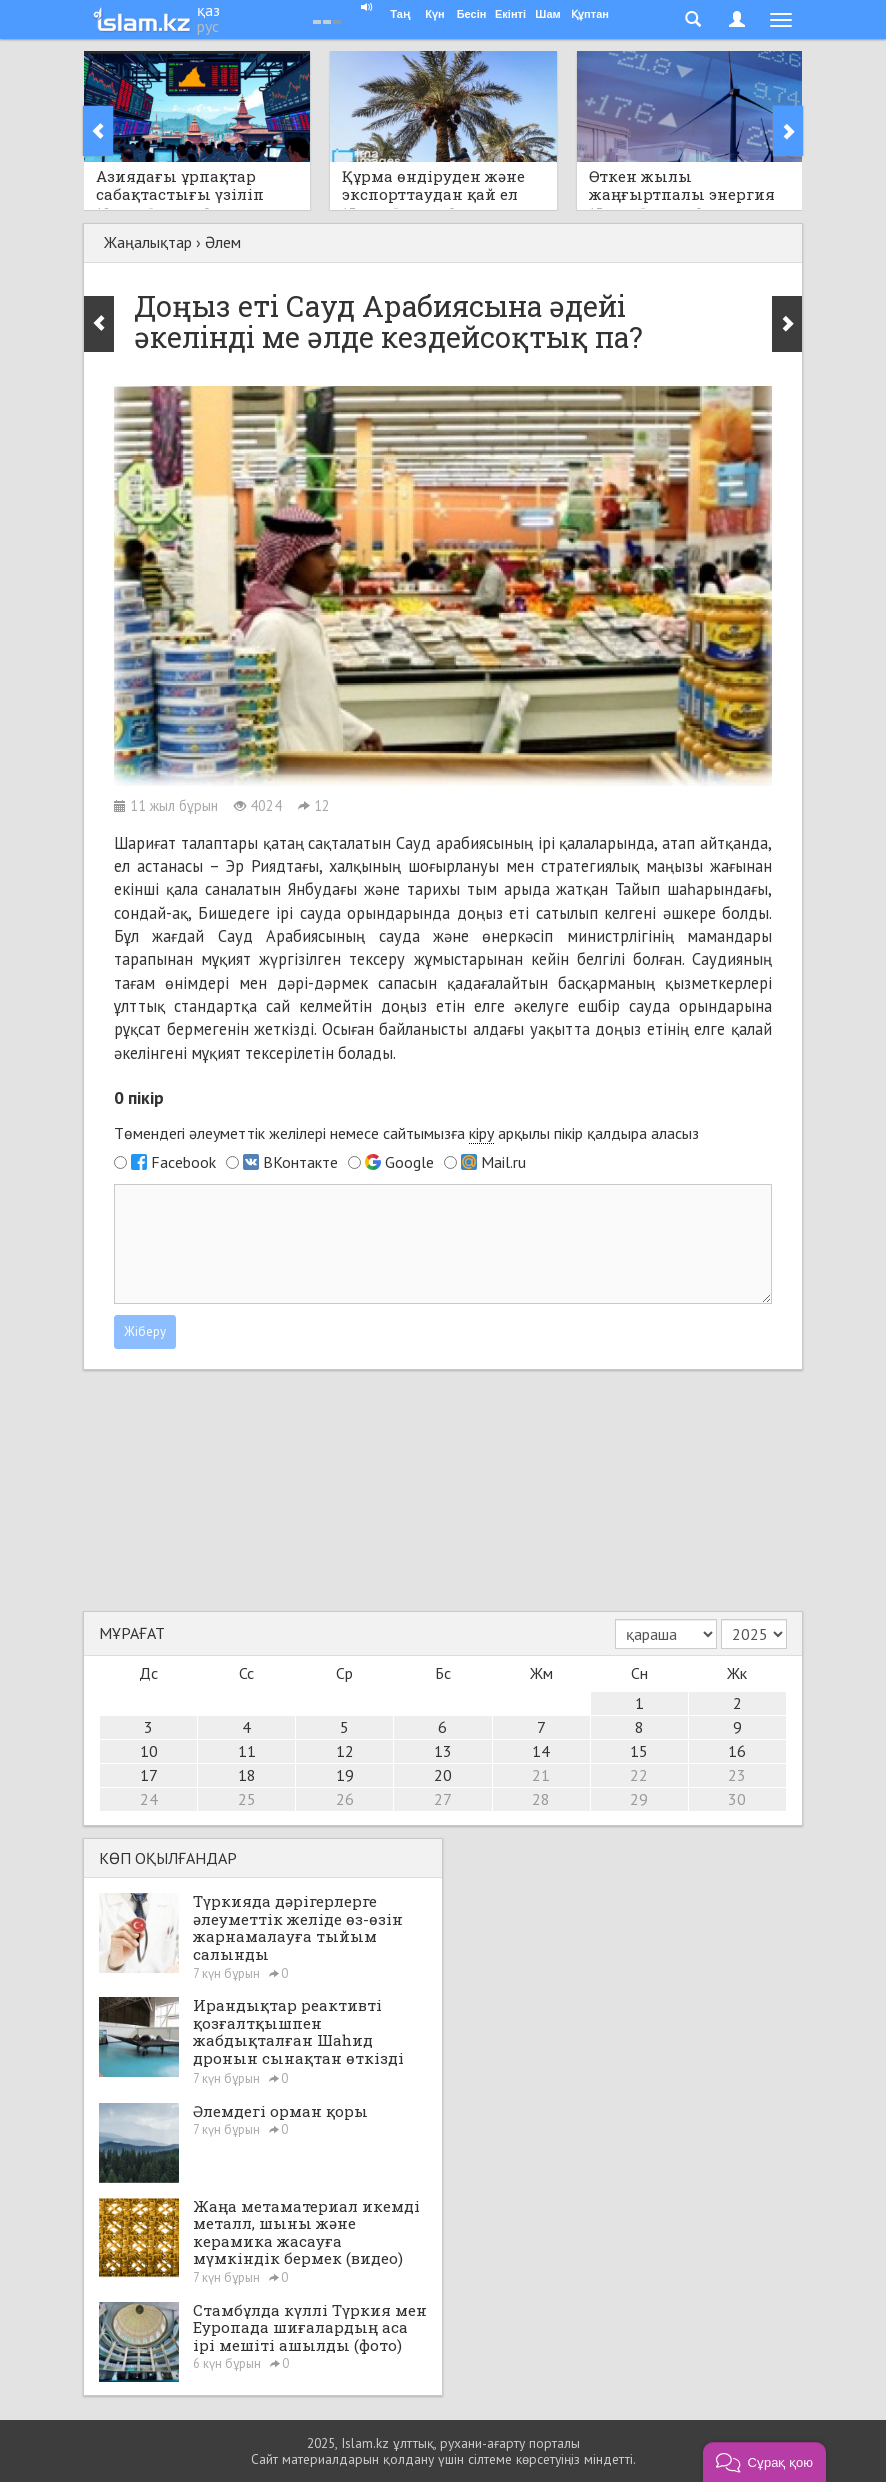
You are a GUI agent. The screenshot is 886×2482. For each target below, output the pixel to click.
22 (639, 1775)
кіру (481, 1133)
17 (149, 1775)
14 (541, 1751)
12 (345, 1751)
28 (541, 1799)
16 (737, 1751)
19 (345, 1775)
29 (639, 1799)
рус (208, 26)
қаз (208, 10)
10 (149, 1751)
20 (443, 1775)
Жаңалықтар (148, 242)
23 (737, 1775)
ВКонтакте (300, 1162)
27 (443, 1799)
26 (345, 1799)
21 (541, 1775)
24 (149, 1799)
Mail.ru (503, 1162)
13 (443, 1751)
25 (247, 1799)
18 (247, 1775)
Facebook (183, 1162)
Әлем (223, 242)
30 (737, 1799)
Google (409, 1162)
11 (247, 1751)
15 (639, 1751)
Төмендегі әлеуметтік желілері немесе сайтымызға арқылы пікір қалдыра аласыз (406, 1133)
